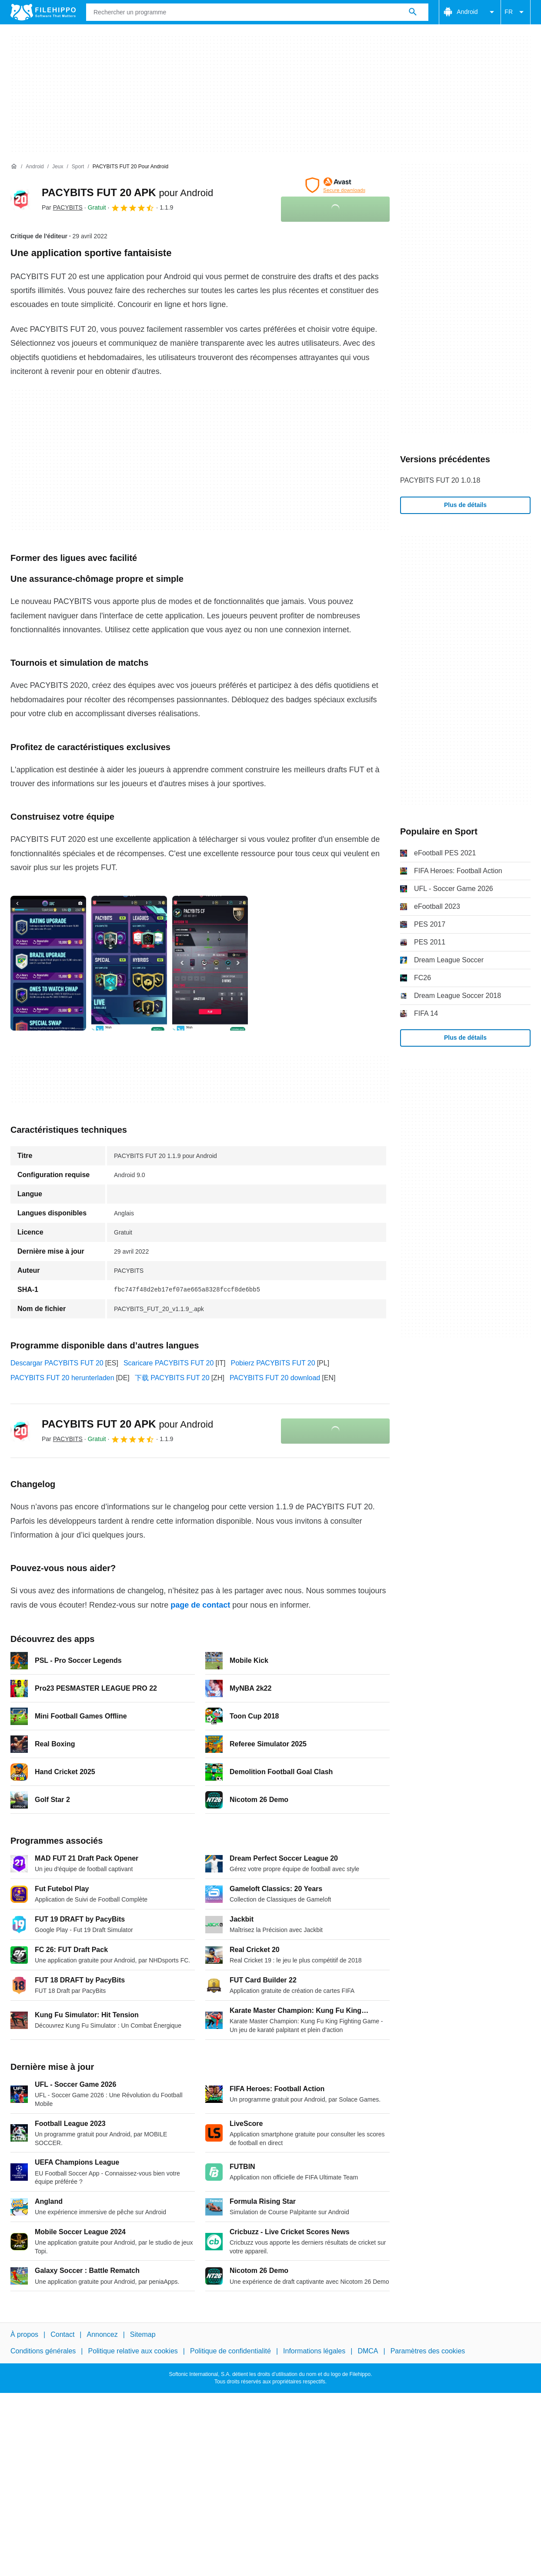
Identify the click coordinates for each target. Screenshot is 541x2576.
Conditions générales (43, 2351)
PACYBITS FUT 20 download (275, 1377)
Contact (62, 2334)
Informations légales (314, 2351)
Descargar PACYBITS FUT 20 (57, 1363)
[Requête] (257, 12)
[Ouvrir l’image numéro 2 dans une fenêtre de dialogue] (210, 963)
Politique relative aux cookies (132, 2351)
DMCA (367, 2351)
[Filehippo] (43, 12)
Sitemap (143, 2334)
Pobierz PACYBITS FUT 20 (273, 1363)
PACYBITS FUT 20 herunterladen (62, 1377)
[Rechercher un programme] (412, 12)
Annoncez (102, 2334)
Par (62, 207)
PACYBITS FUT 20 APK (127, 192)
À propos (24, 2334)
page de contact (200, 1605)
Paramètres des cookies (428, 2351)
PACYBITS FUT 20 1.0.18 (440, 480)
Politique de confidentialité (230, 2351)
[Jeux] (57, 166)
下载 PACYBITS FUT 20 (172, 1377)
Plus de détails (465, 504)
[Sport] (78, 166)
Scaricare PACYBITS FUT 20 (169, 1363)
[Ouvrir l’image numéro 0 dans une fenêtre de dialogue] (48, 963)
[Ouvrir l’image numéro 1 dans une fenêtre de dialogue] (129, 963)
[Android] (34, 166)
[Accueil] (13, 166)
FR (515, 12)
